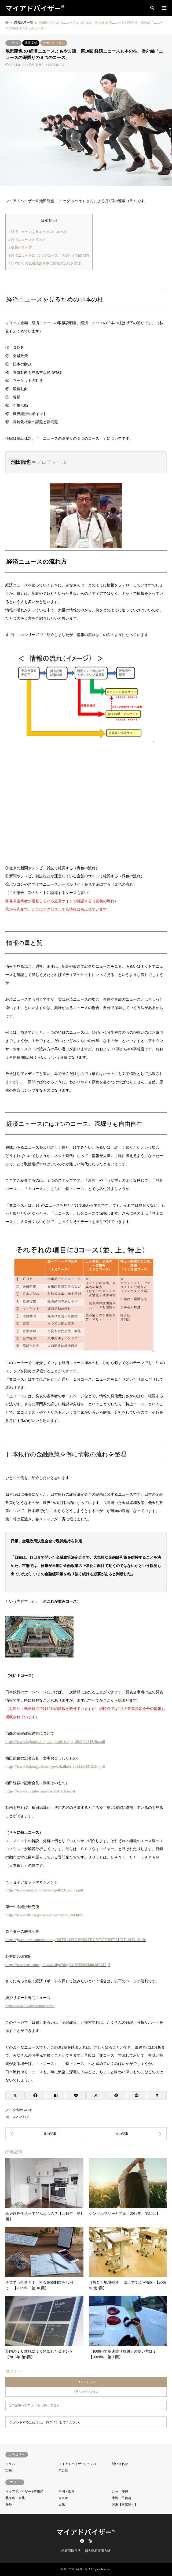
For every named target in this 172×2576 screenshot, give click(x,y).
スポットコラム (53, 43)
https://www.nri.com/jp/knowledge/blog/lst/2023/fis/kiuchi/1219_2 (57, 1965)
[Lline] (75, 2095)
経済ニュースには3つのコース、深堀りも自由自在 (49, 255)
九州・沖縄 (120, 2491)
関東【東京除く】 (125, 2504)
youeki (28, 2110)
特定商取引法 (71, 2551)
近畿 (61, 2504)
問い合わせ (120, 2464)
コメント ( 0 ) (86, 2381)
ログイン (52, 2422)
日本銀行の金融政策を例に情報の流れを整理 (44, 263)
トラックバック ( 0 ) (86, 2391)
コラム (13, 43)
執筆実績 (30, 43)
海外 (8, 2504)
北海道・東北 (15, 2498)
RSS (90, 2541)
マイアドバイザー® (86, 2532)
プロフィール (51, 462)
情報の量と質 (20, 248)
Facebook (81, 2541)
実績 (8, 2470)
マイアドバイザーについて (77, 2464)
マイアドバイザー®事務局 (24, 2491)
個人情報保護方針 (98, 2551)
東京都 (63, 2498)
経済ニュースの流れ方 (27, 240)
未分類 (63, 2470)
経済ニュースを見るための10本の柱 (37, 232)
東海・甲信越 (121, 2498)
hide (53, 221)
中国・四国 (66, 2491)
